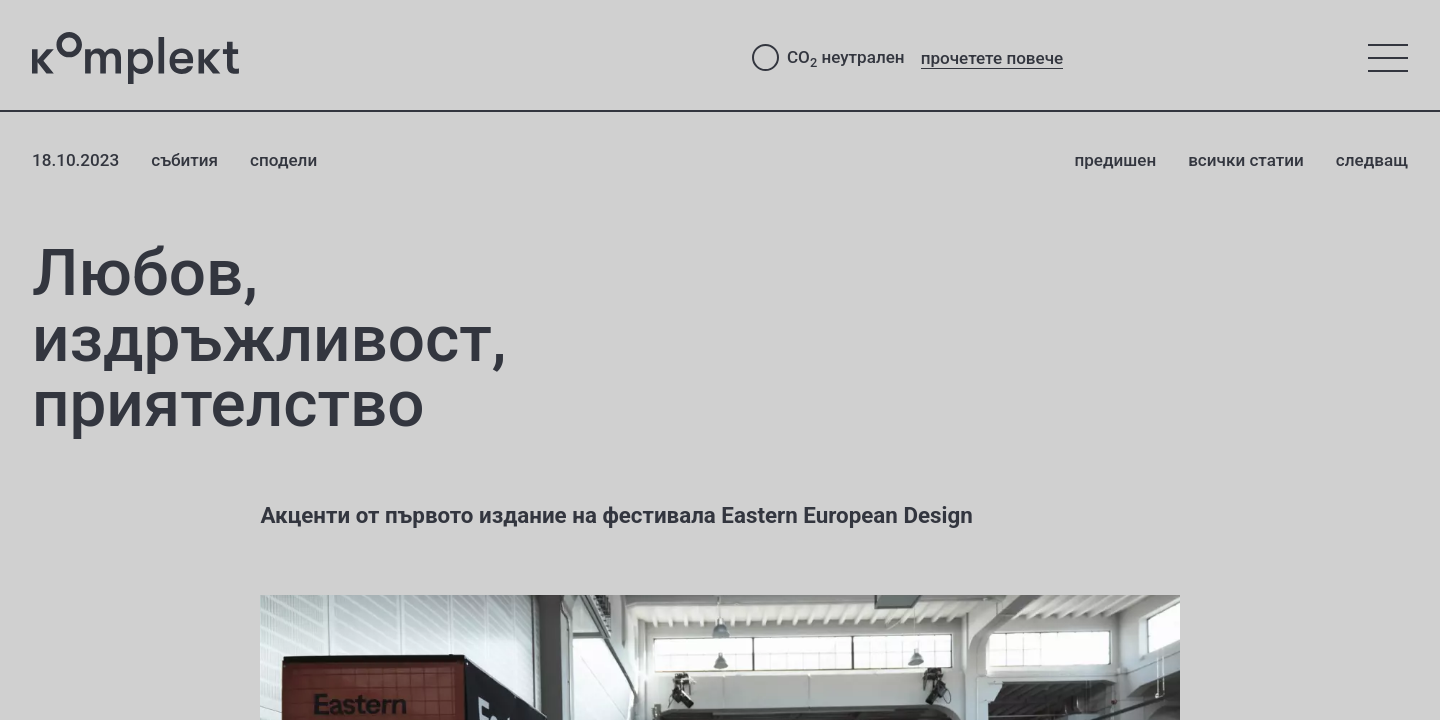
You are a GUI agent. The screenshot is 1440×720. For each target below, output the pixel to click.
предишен (1115, 160)
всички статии (1246, 160)
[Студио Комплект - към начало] (376, 58)
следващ (1372, 160)
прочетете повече (992, 58)
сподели (283, 160)
